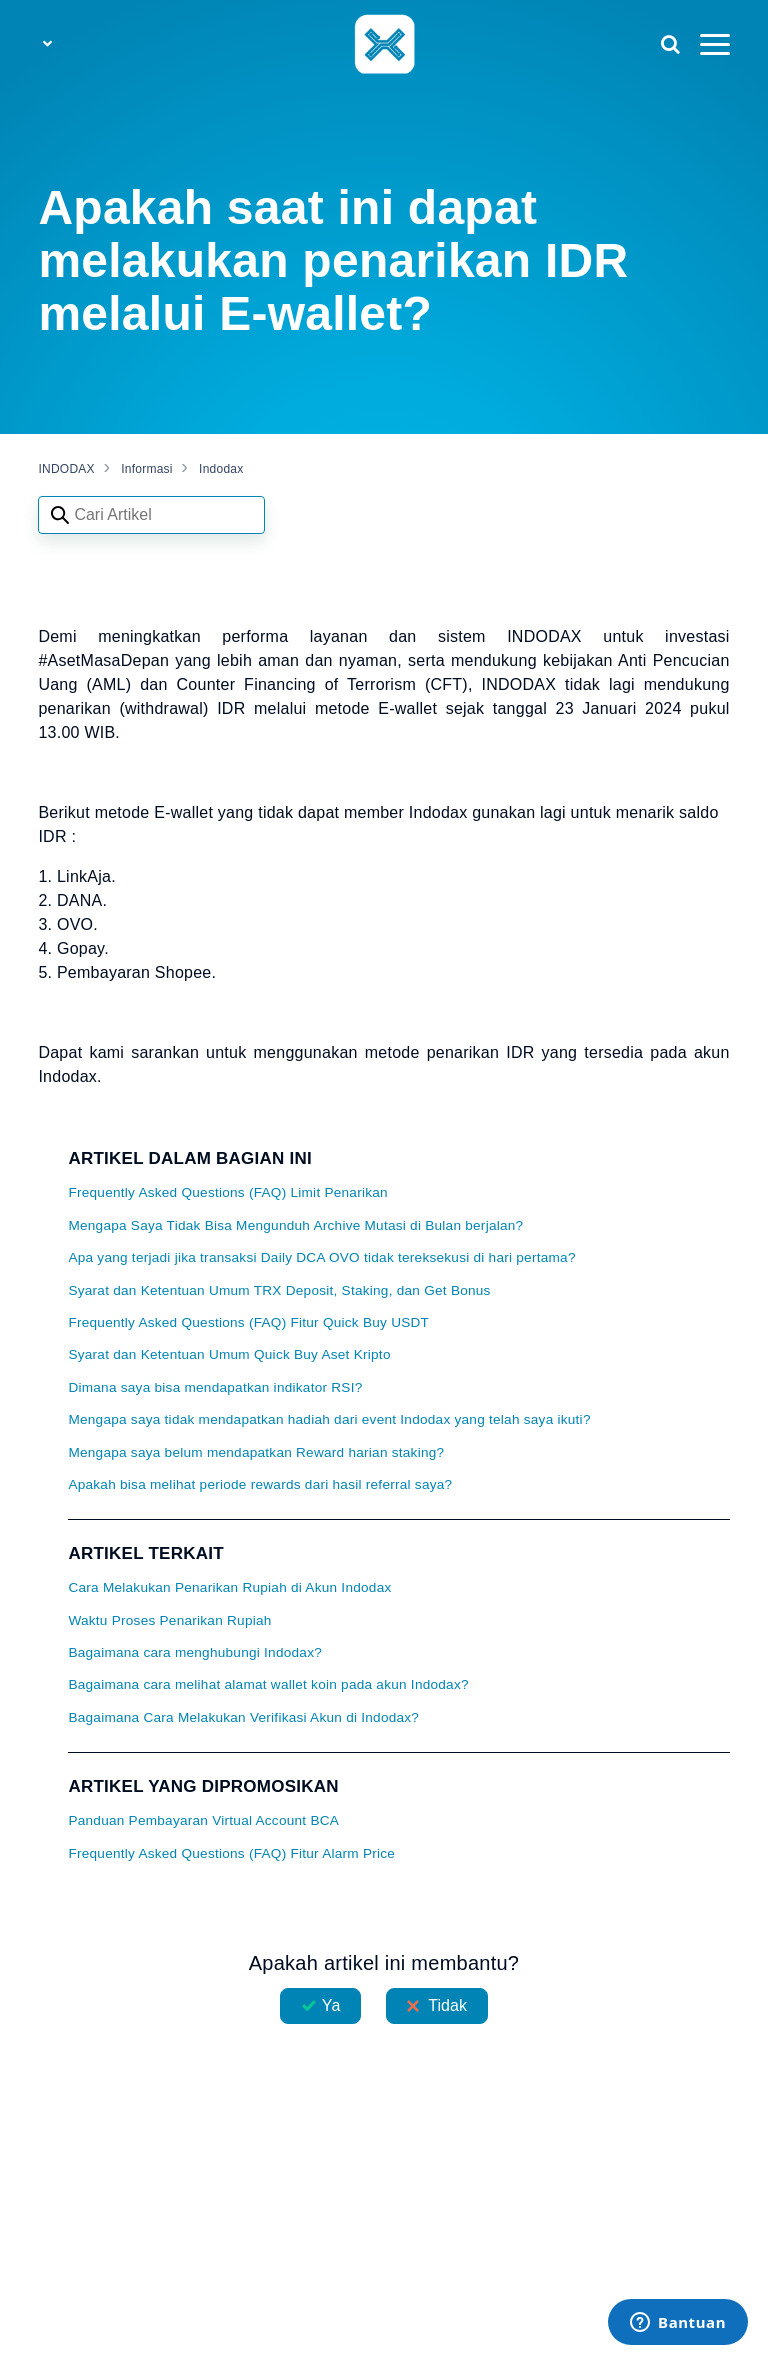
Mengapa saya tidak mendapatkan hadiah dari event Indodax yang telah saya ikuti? (329, 1419)
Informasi (147, 469)
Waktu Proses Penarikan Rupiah (169, 1620)
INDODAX (66, 469)
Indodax (221, 469)
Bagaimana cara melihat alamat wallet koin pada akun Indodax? (268, 1684)
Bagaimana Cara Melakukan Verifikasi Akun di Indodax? (243, 1717)
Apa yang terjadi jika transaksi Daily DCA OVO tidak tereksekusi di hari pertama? (321, 1257)
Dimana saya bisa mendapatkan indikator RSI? (215, 1387)
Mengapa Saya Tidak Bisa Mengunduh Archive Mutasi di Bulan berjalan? (295, 1225)
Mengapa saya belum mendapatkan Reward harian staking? (256, 1452)
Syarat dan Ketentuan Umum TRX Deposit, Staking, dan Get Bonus (279, 1290)
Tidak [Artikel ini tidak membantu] (447, 2005)
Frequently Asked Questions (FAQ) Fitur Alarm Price (231, 1853)
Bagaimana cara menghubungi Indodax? (195, 1652)
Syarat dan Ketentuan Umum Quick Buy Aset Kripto (229, 1354)
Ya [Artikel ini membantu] (331, 2005)
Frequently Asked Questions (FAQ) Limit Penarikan (228, 1192)
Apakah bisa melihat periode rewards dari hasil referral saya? (260, 1484)
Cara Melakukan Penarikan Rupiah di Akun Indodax (229, 1587)
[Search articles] (151, 515)
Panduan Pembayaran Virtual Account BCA (203, 1820)
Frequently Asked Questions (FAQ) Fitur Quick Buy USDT (248, 1322)
